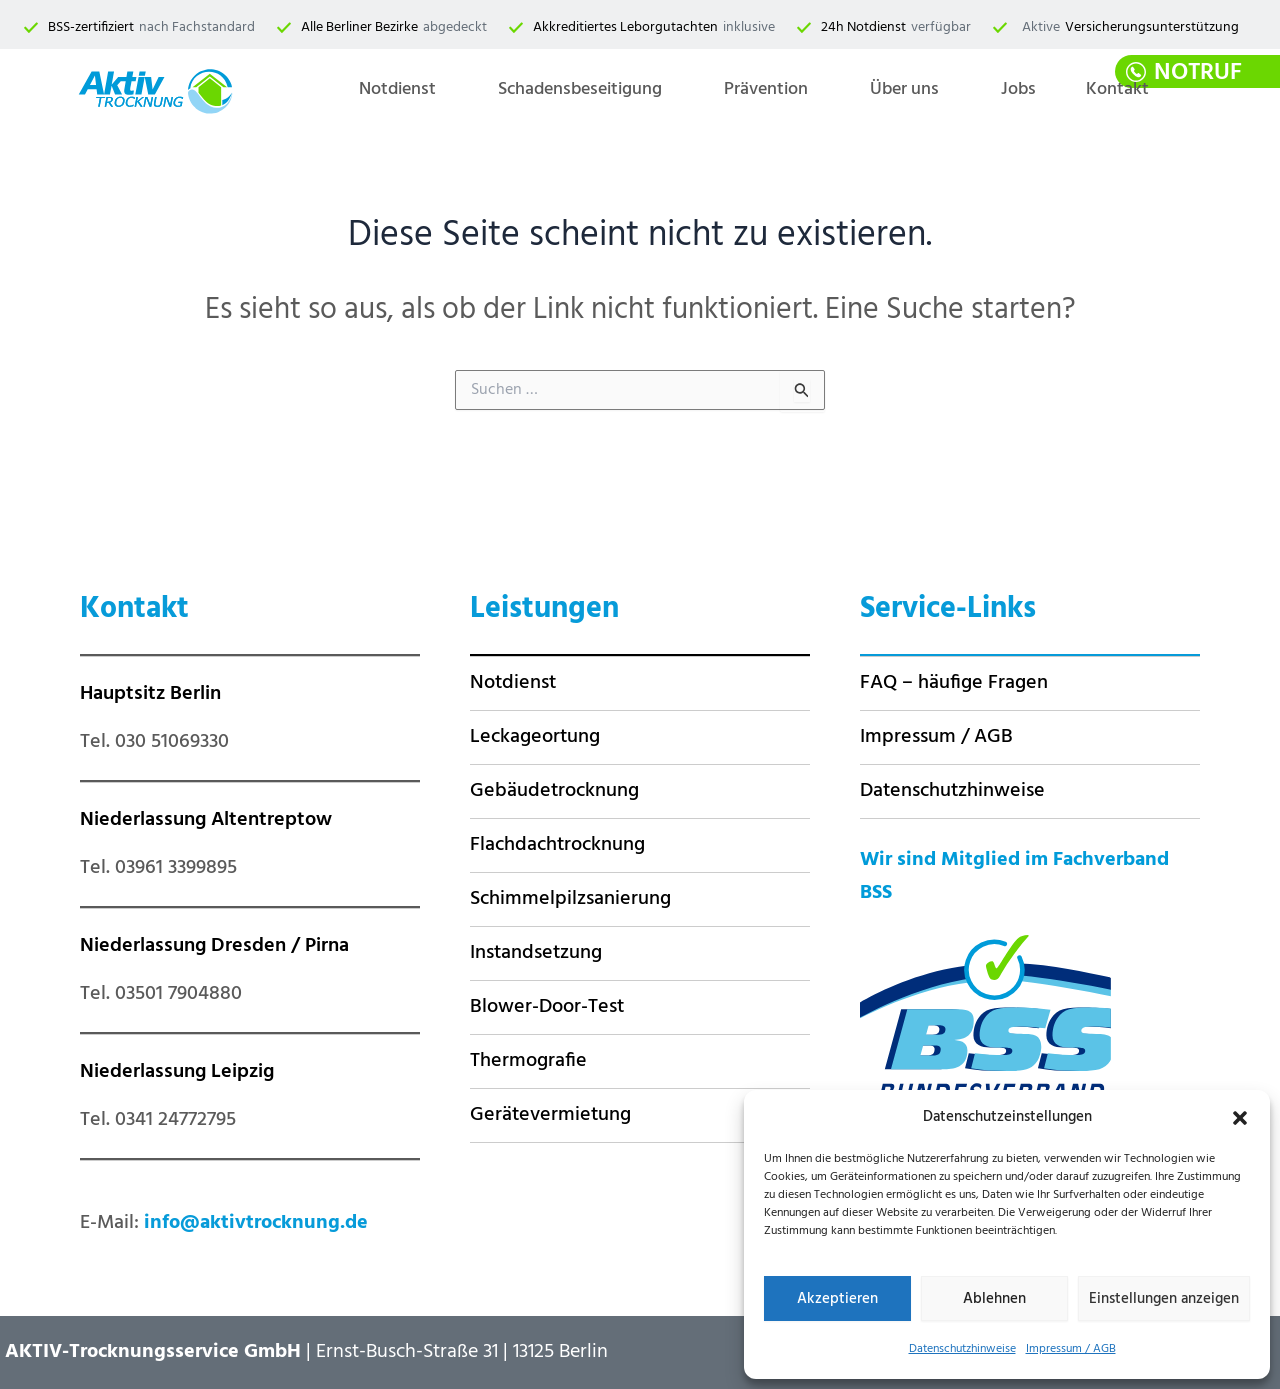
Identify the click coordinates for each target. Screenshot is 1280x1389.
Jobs (1018, 89)
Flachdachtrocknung (557, 845)
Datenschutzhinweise (962, 1349)
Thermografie (528, 1061)
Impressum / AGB (1071, 1349)
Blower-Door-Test (547, 1007)
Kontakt (1117, 89)
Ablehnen (994, 1299)
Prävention (766, 89)
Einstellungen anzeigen (1164, 1299)
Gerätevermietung (550, 1115)
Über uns (904, 89)
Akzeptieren (837, 1299)
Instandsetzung (536, 953)
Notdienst (397, 89)
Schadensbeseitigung (580, 89)
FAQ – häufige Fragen (954, 683)
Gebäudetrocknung (554, 791)
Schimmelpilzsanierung (570, 899)
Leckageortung (535, 737)
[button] (1240, 1118)
